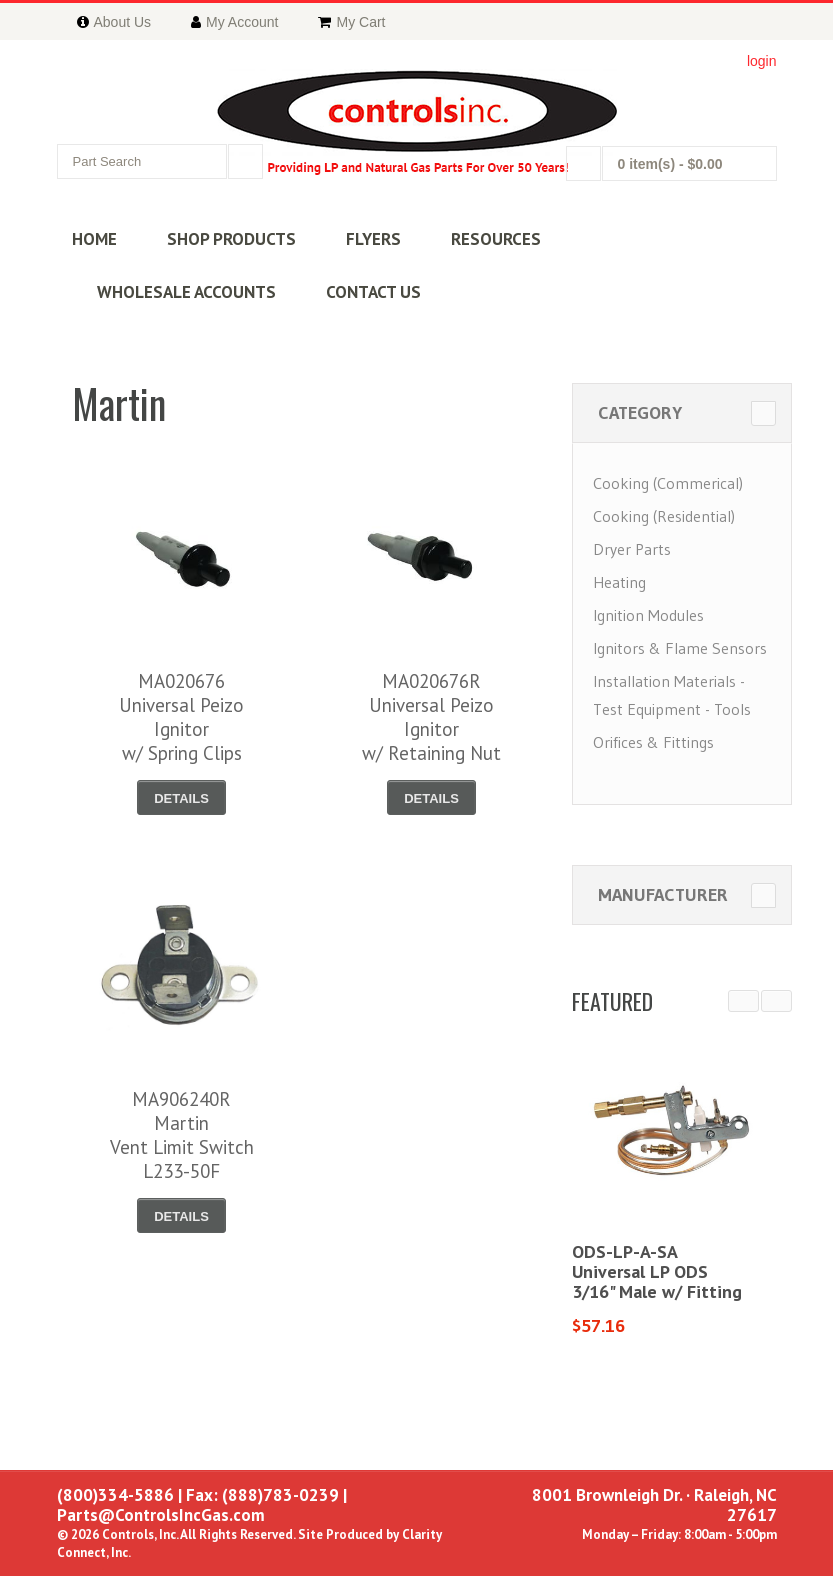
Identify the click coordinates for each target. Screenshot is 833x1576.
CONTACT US (373, 292)
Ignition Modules (648, 615)
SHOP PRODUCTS (231, 239)
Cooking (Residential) (664, 516)
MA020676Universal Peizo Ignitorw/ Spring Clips (181, 717)
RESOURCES (496, 239)
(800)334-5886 (115, 1495)
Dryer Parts (632, 549)
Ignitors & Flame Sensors (680, 648)
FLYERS (373, 239)
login (762, 61)
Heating (619, 582)
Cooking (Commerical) (668, 483)
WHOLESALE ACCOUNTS (186, 292)
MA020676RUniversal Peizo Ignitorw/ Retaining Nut (431, 717)
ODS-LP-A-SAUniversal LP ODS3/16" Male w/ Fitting (657, 1271)
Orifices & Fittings (653, 742)
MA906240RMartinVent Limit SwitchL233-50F (182, 1135)
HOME (94, 239)
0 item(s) (670, 164)
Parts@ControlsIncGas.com (161, 1515)
